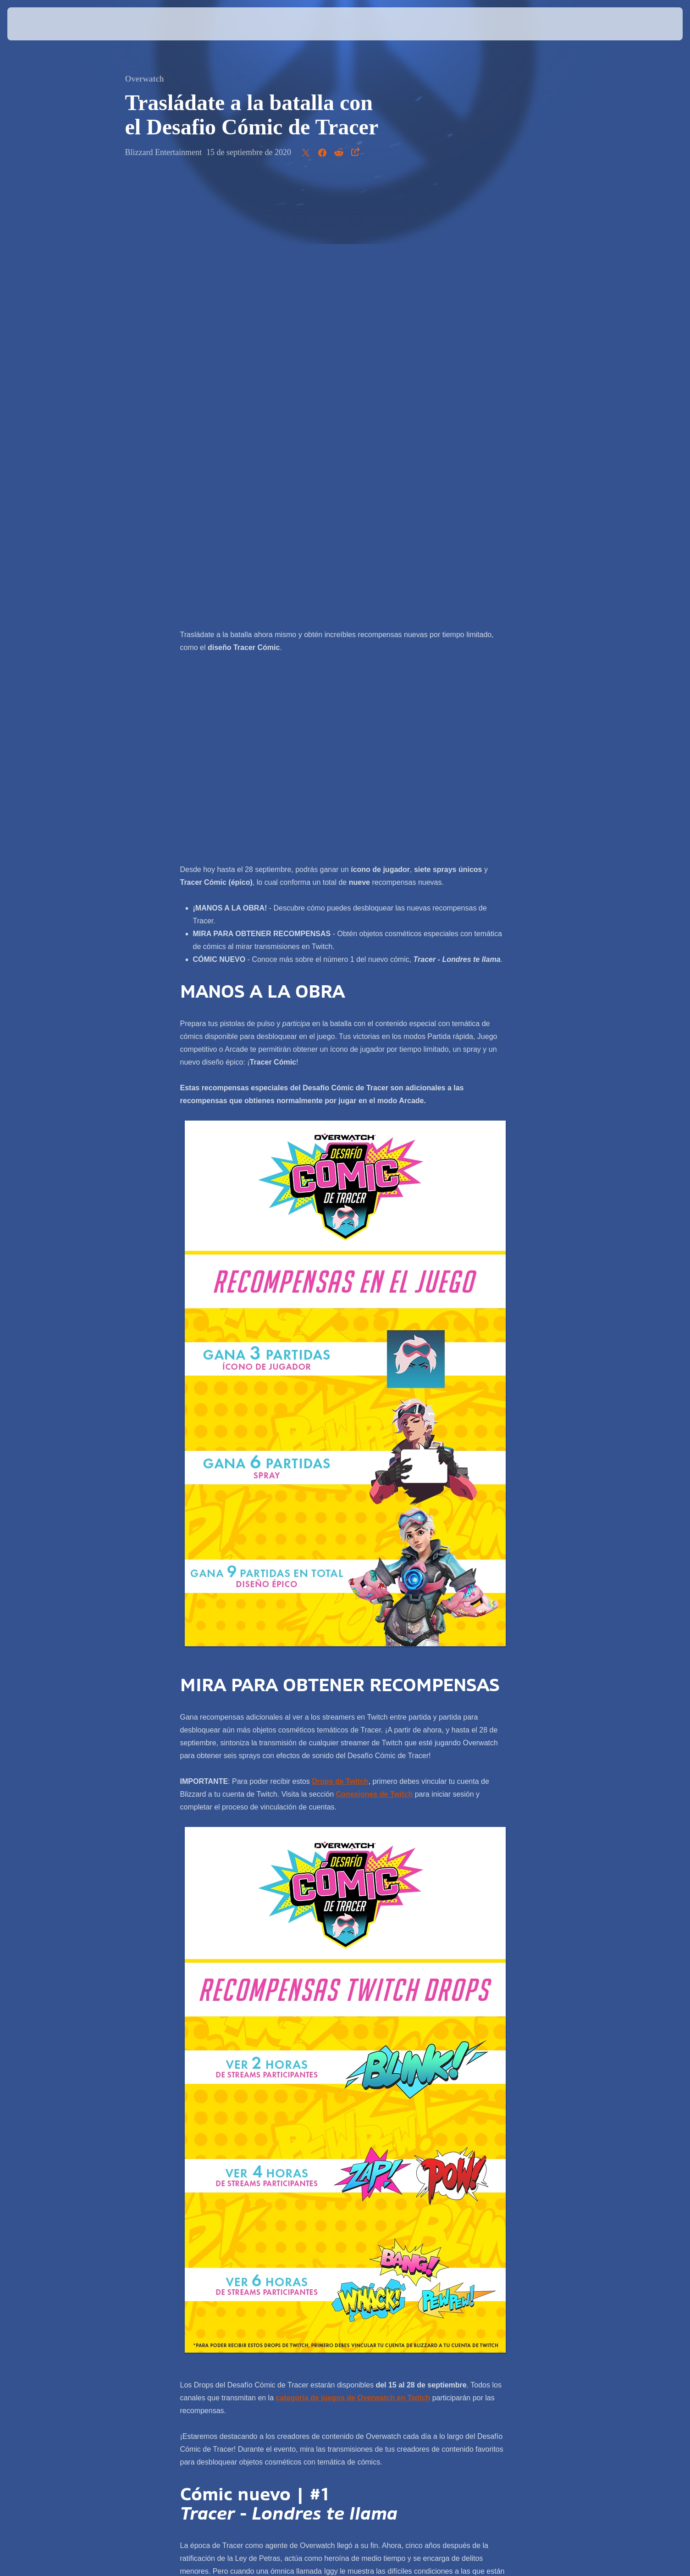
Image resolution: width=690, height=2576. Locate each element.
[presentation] (41, 23)
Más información (381, 2236)
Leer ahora (297, 2236)
